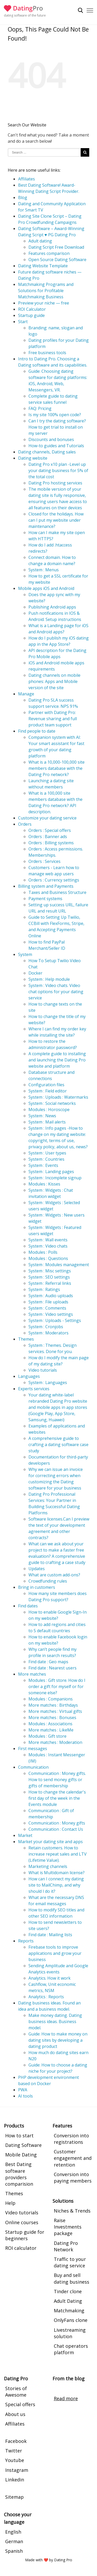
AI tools (25, 2096)
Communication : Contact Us (55, 1829)
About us (15, 2414)
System (25, 954)
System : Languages (47, 1382)
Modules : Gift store (47, 1736)
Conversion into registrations (71, 2138)
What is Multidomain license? (56, 1872)
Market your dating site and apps (50, 1841)
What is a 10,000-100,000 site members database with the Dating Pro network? (56, 768)
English (13, 2532)
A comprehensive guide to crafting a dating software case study (58, 1444)
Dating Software (23, 2145)
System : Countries (46, 1159)
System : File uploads (48, 1302)
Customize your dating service (47, 818)
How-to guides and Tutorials (56, 446)
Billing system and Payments (45, 886)
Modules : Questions (48, 1258)
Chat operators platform (71, 2349)
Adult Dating (68, 2301)
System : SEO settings (49, 1277)
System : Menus (43, 570)
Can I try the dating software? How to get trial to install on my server (57, 427)
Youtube (14, 2460)
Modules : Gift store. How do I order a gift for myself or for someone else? (56, 1686)
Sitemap (14, 2497)
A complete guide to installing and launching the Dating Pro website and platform (57, 1060)
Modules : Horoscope (49, 1109)
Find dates (28, 1606)
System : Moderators (48, 1333)
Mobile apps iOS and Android (46, 588)
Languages (29, 1376)
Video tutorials (42, 1370)
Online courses (21, 2222)
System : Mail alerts (47, 1122)
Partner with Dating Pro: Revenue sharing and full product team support (52, 719)
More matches (32, 1674)
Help (10, 2203)
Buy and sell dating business (71, 2278)
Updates (36, 1568)
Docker (35, 973)
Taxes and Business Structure (57, 892)
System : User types (47, 1153)
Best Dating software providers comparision (19, 2174)
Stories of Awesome (16, 2391)
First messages (32, 1748)
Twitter (13, 2451)
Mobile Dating (21, 2155)
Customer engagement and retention (73, 2158)
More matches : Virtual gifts (55, 1711)
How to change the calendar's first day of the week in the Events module (57, 1798)
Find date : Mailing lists (50, 1934)
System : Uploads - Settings (54, 1320)
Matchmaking (69, 2310)
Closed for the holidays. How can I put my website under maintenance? (56, 520)
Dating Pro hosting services (55, 483)
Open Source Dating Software (57, 259)
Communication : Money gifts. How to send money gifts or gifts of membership (57, 1779)
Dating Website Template (43, 266)
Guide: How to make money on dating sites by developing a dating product (57, 2040)
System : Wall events (48, 1240)
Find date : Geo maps (48, 1662)
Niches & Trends (72, 2211)
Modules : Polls (42, 1252)
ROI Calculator (32, 309)
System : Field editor (47, 1091)
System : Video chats (48, 1246)
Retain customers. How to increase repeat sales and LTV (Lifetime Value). (57, 1854)
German (14, 2541)
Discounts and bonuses (51, 439)
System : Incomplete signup (54, 1178)
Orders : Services (44, 861)
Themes (26, 1339)
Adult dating (40, 241)
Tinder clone (68, 2291)
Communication (33, 1767)
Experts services (33, 1389)
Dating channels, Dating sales (47, 452)
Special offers (20, 2404)
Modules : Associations (50, 1724)
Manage (26, 694)
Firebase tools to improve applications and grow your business (54, 1953)
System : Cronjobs (45, 1326)
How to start (19, 2135)
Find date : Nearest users (52, 1668)
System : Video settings (50, 1314)
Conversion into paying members (73, 2177)
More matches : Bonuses (52, 1717)
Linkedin (14, 2479)
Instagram (16, 2470)
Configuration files (46, 1085)
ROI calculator (20, 2248)
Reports (26, 1941)
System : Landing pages (51, 1171)
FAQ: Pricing (39, 408)
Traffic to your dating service (70, 2262)
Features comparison (49, 253)
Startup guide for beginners (24, 2235)
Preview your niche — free (43, 303)
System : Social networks (52, 1103)
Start (23, 321)
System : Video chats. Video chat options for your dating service (55, 992)
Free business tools (47, 352)
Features (62, 2126)
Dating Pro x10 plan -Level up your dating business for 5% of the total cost (58, 470)
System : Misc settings (49, 1271)
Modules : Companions (50, 1699)
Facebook (16, 2441)
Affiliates (26, 179)
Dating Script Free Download (56, 247)
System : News (42, 1116)
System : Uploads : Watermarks (58, 1097)
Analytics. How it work (49, 1978)
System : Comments (47, 1308)
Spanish (14, 2551)
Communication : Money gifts (56, 1823)
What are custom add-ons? (54, 1575)
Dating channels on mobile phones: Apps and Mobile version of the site (54, 681)
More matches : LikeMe (50, 1730)
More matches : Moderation (55, 1742)
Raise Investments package (67, 2226)
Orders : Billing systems (51, 843)
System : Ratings (44, 1289)
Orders (25, 824)
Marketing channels (47, 1866)
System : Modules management (58, 1264)
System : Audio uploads (50, 1295)
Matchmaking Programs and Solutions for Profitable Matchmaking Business (45, 291)
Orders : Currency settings (53, 880)
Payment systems (45, 898)
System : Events (43, 1165)
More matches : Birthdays (53, 1705)
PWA (22, 2090)
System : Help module (49, 979)
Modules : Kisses (44, 1184)
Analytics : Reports (46, 1997)
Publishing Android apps (52, 607)
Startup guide (31, 315)
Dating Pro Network (66, 2246)
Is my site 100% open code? (54, 414)
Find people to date (36, 731)
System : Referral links (49, 1283)
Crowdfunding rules (47, 1581)
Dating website (32, 458)
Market (25, 1835)
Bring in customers (36, 1587)
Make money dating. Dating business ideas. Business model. (55, 2021)
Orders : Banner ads (47, 836)
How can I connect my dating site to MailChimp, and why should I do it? (56, 1885)
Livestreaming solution (70, 2333)
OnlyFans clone (70, 2320)
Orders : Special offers (49, 830)
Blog (22, 197)
